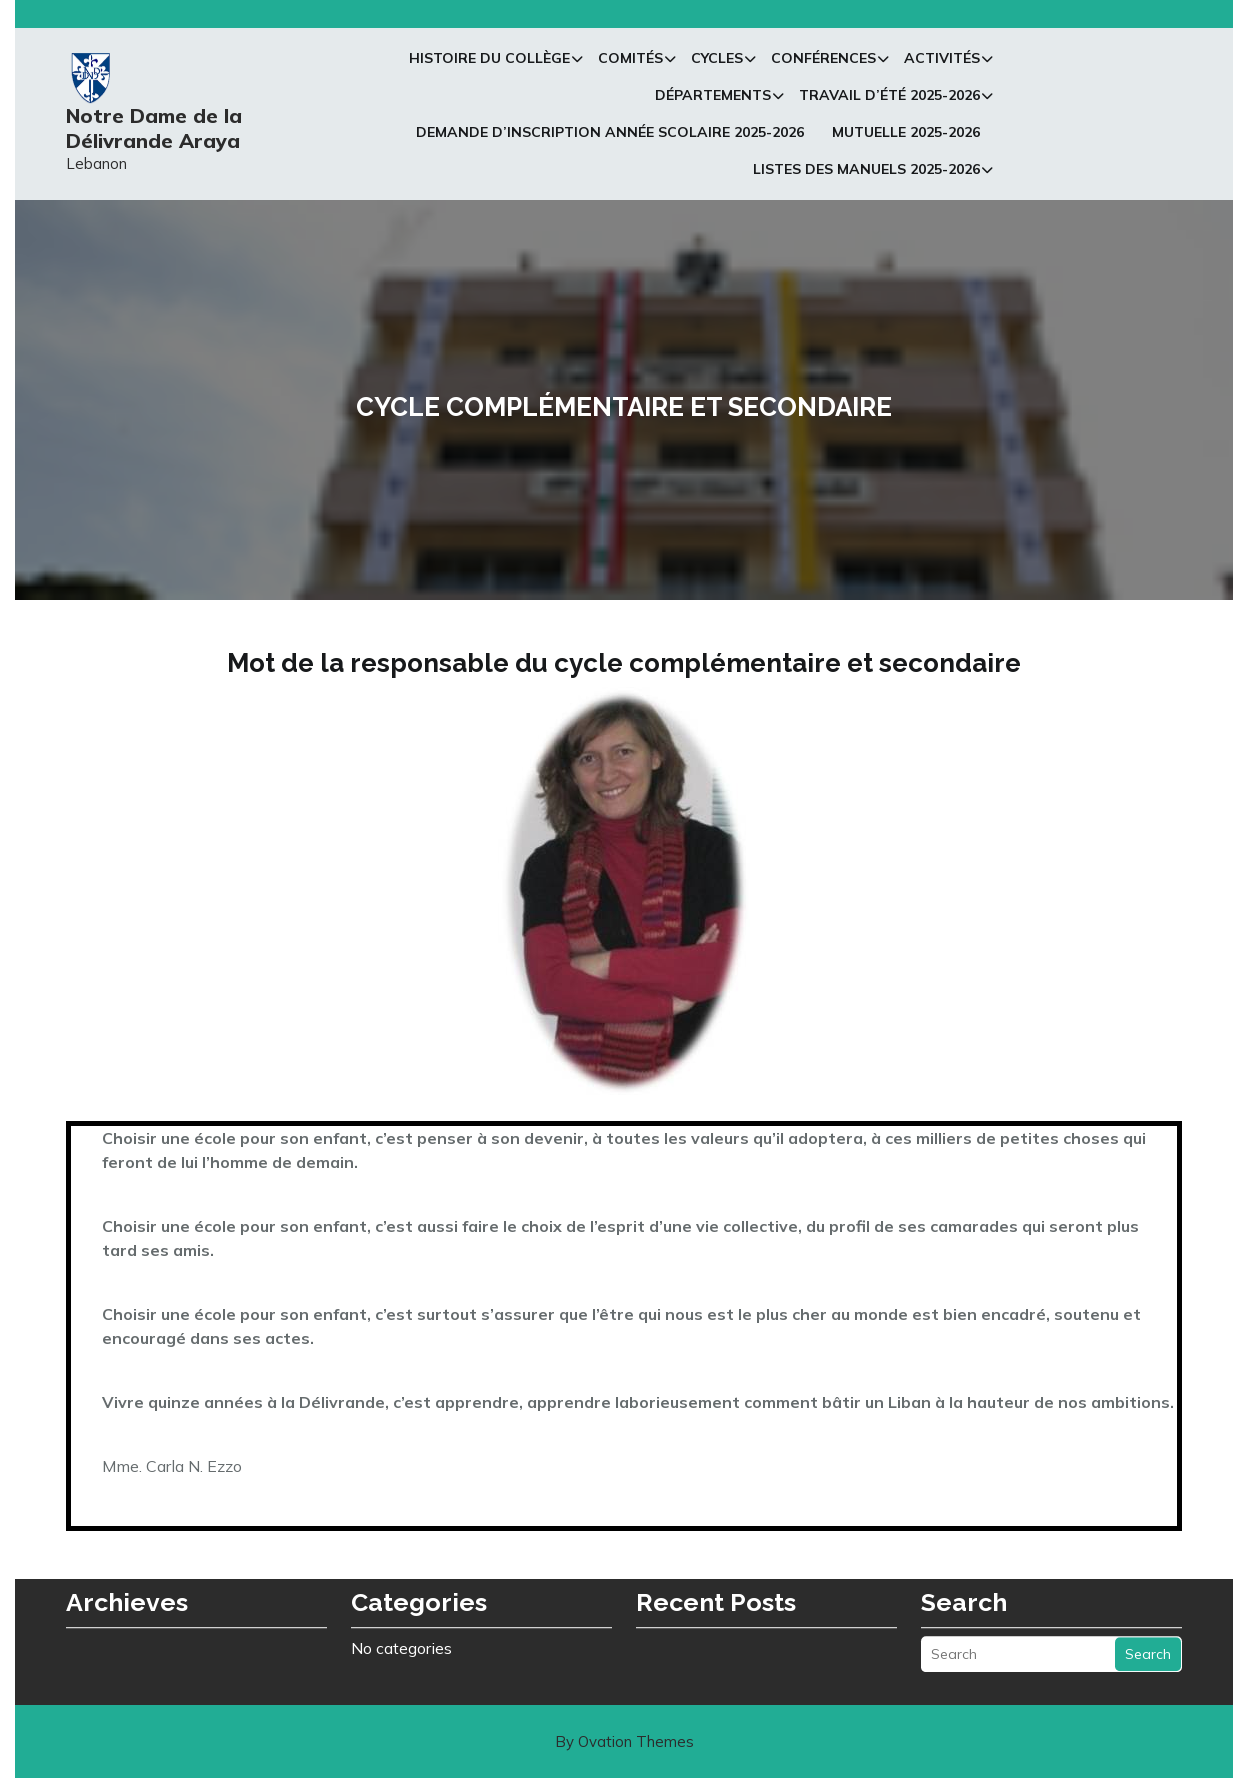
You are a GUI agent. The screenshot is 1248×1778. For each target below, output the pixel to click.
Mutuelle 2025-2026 (906, 138)
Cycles (717, 64)
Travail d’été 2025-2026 (889, 101)
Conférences (823, 64)
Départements (713, 101)
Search (1148, 1622)
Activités (942, 64)
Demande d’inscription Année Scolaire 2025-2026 (610, 138)
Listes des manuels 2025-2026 (866, 175)
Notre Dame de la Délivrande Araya (154, 134)
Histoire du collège (489, 64)
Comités (630, 64)
